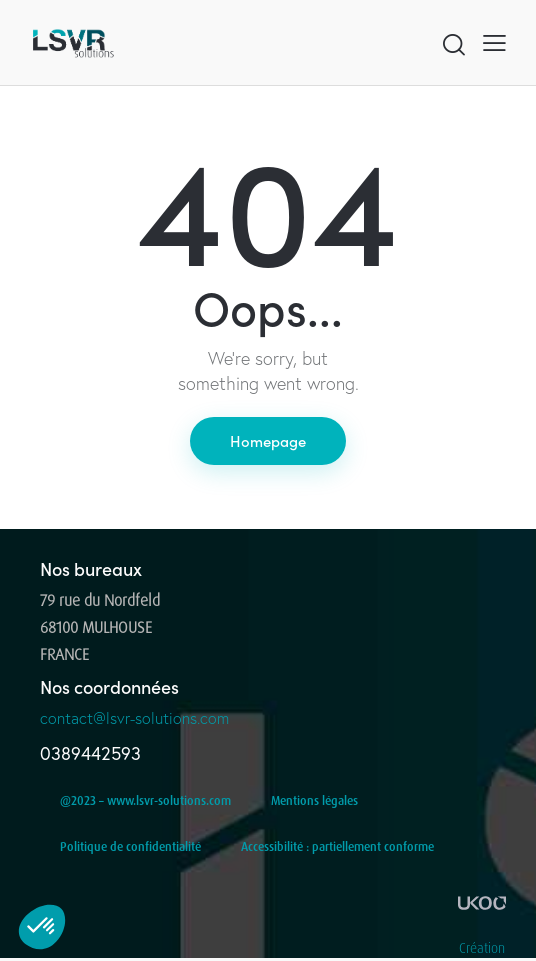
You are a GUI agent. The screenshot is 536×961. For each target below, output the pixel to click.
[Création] (482, 903)
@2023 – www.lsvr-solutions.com (145, 800)
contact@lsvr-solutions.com (134, 718)
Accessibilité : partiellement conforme (337, 846)
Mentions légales (314, 800)
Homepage (268, 440)
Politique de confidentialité (130, 846)
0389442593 (90, 753)
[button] (494, 42)
